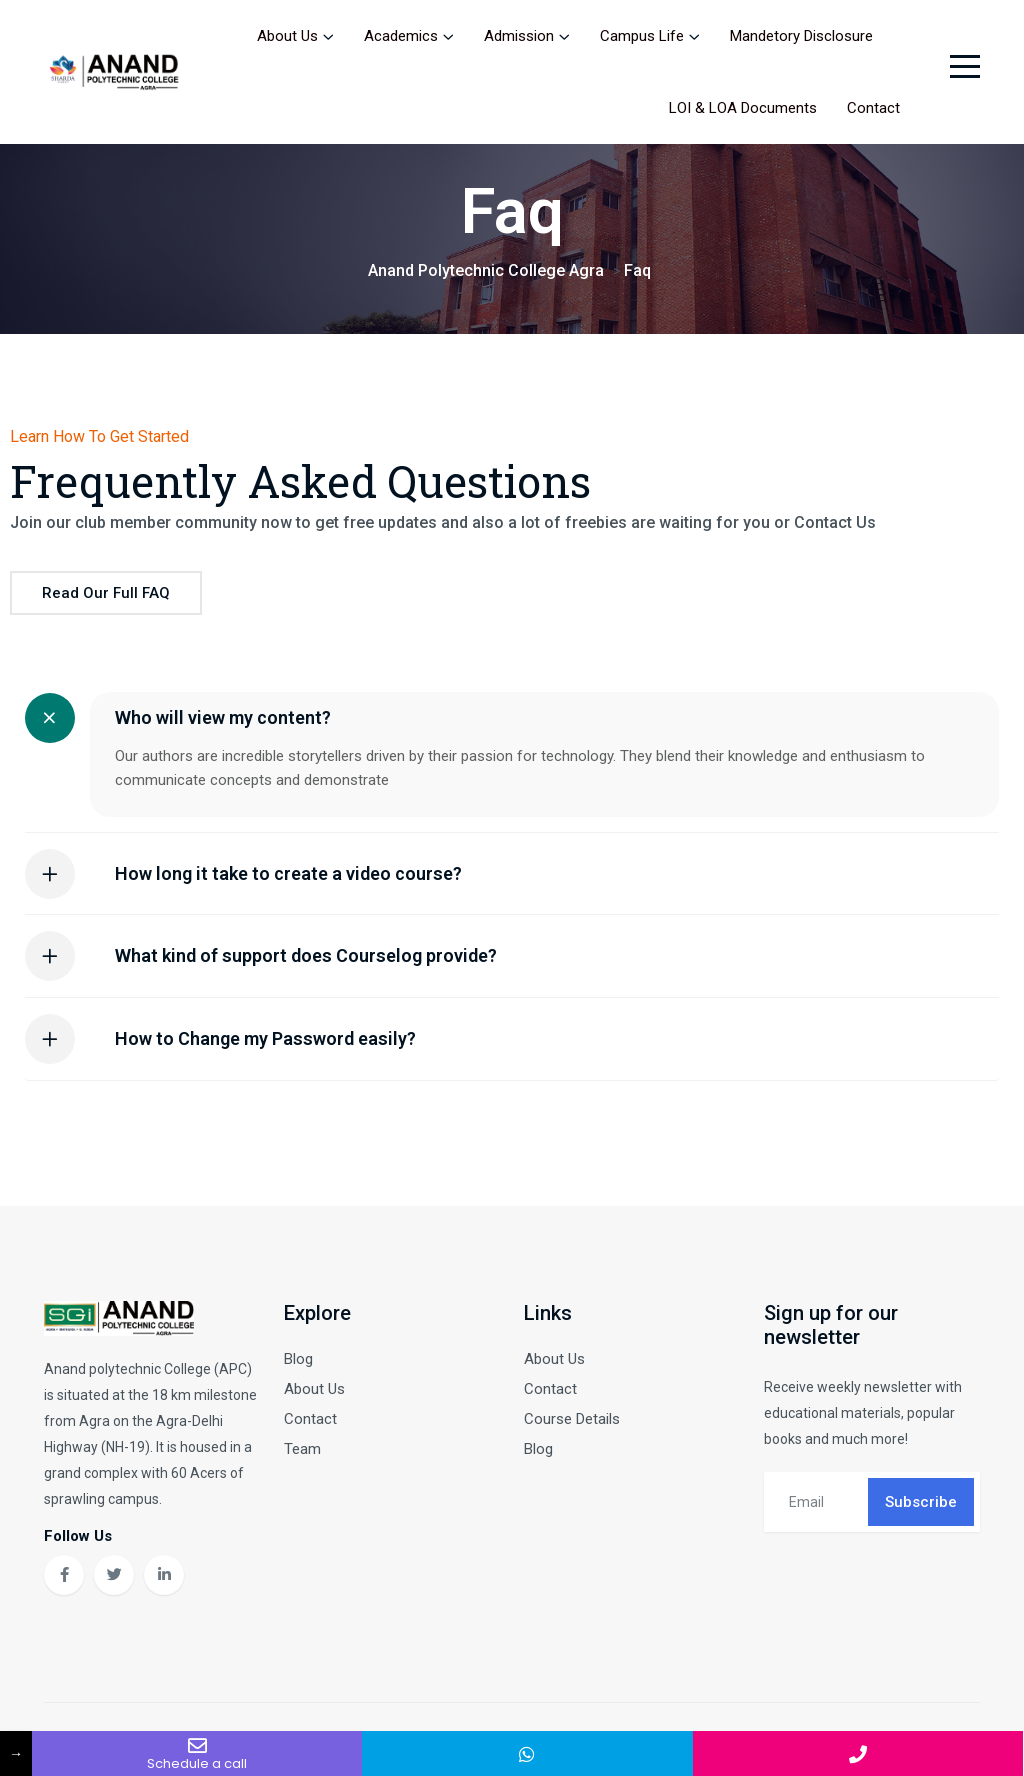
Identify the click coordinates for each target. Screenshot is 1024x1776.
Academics (401, 36)
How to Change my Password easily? (265, 1041)
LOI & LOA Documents (743, 108)
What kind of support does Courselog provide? (306, 958)
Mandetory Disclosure (801, 36)
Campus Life (642, 36)
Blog (298, 1361)
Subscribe (921, 1504)
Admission (519, 36)
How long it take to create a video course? (288, 875)
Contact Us (835, 525)
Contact (873, 108)
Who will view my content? (223, 720)
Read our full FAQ (106, 596)
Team (302, 1451)
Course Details (572, 1421)
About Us (287, 36)
